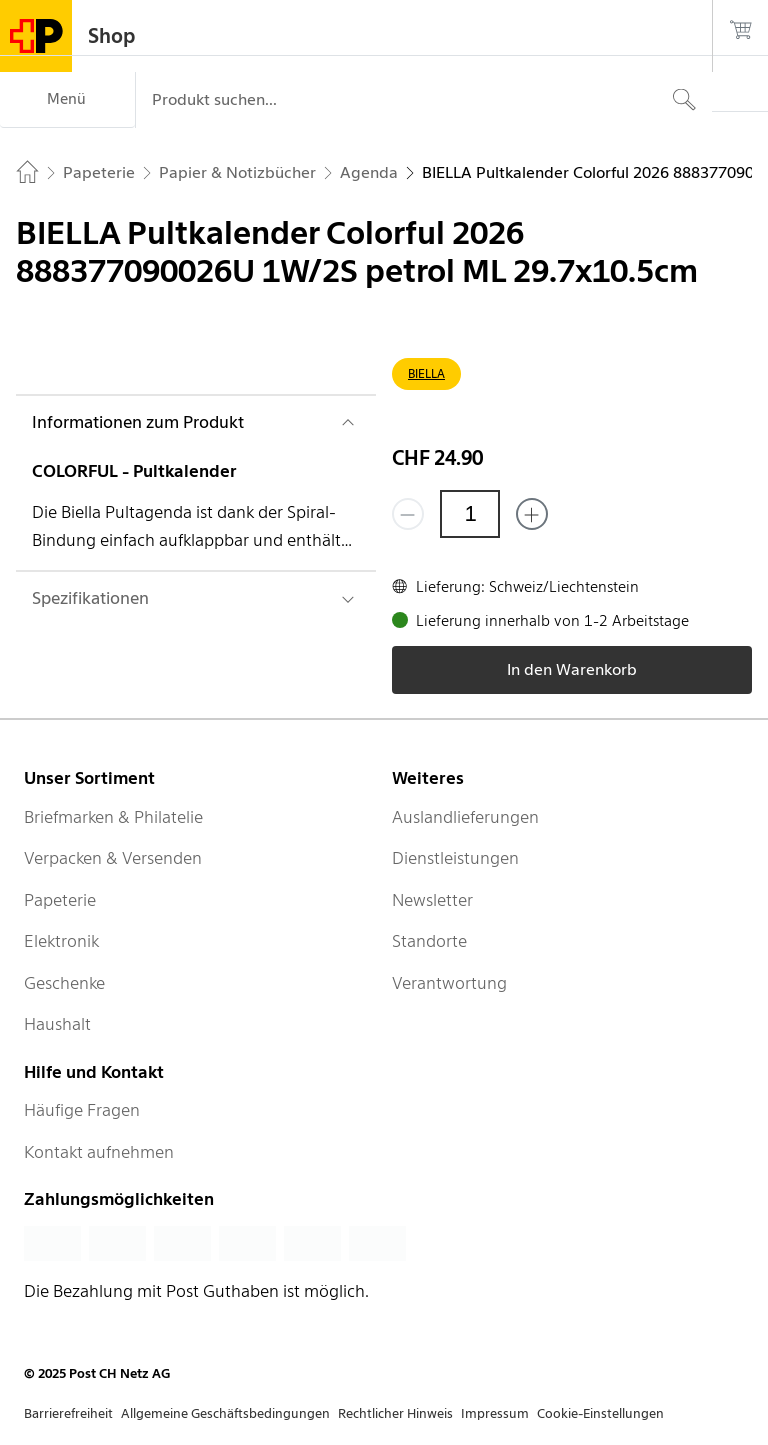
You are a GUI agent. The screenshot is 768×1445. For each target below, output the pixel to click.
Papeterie (60, 900)
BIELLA (426, 373)
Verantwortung (449, 983)
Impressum (495, 1413)
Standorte (429, 941)
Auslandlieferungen (465, 817)
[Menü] (67, 100)
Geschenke (64, 983)
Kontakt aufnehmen (99, 1152)
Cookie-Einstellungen (600, 1413)
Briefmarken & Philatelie (113, 817)
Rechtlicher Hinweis (395, 1413)
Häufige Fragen (82, 1110)
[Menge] (470, 514)
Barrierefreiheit (68, 1413)
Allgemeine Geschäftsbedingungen (225, 1413)
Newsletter (432, 900)
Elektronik (61, 941)
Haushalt (57, 1024)
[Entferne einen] (408, 514)
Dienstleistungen (455, 858)
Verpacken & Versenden (113, 858)
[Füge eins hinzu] (532, 514)
